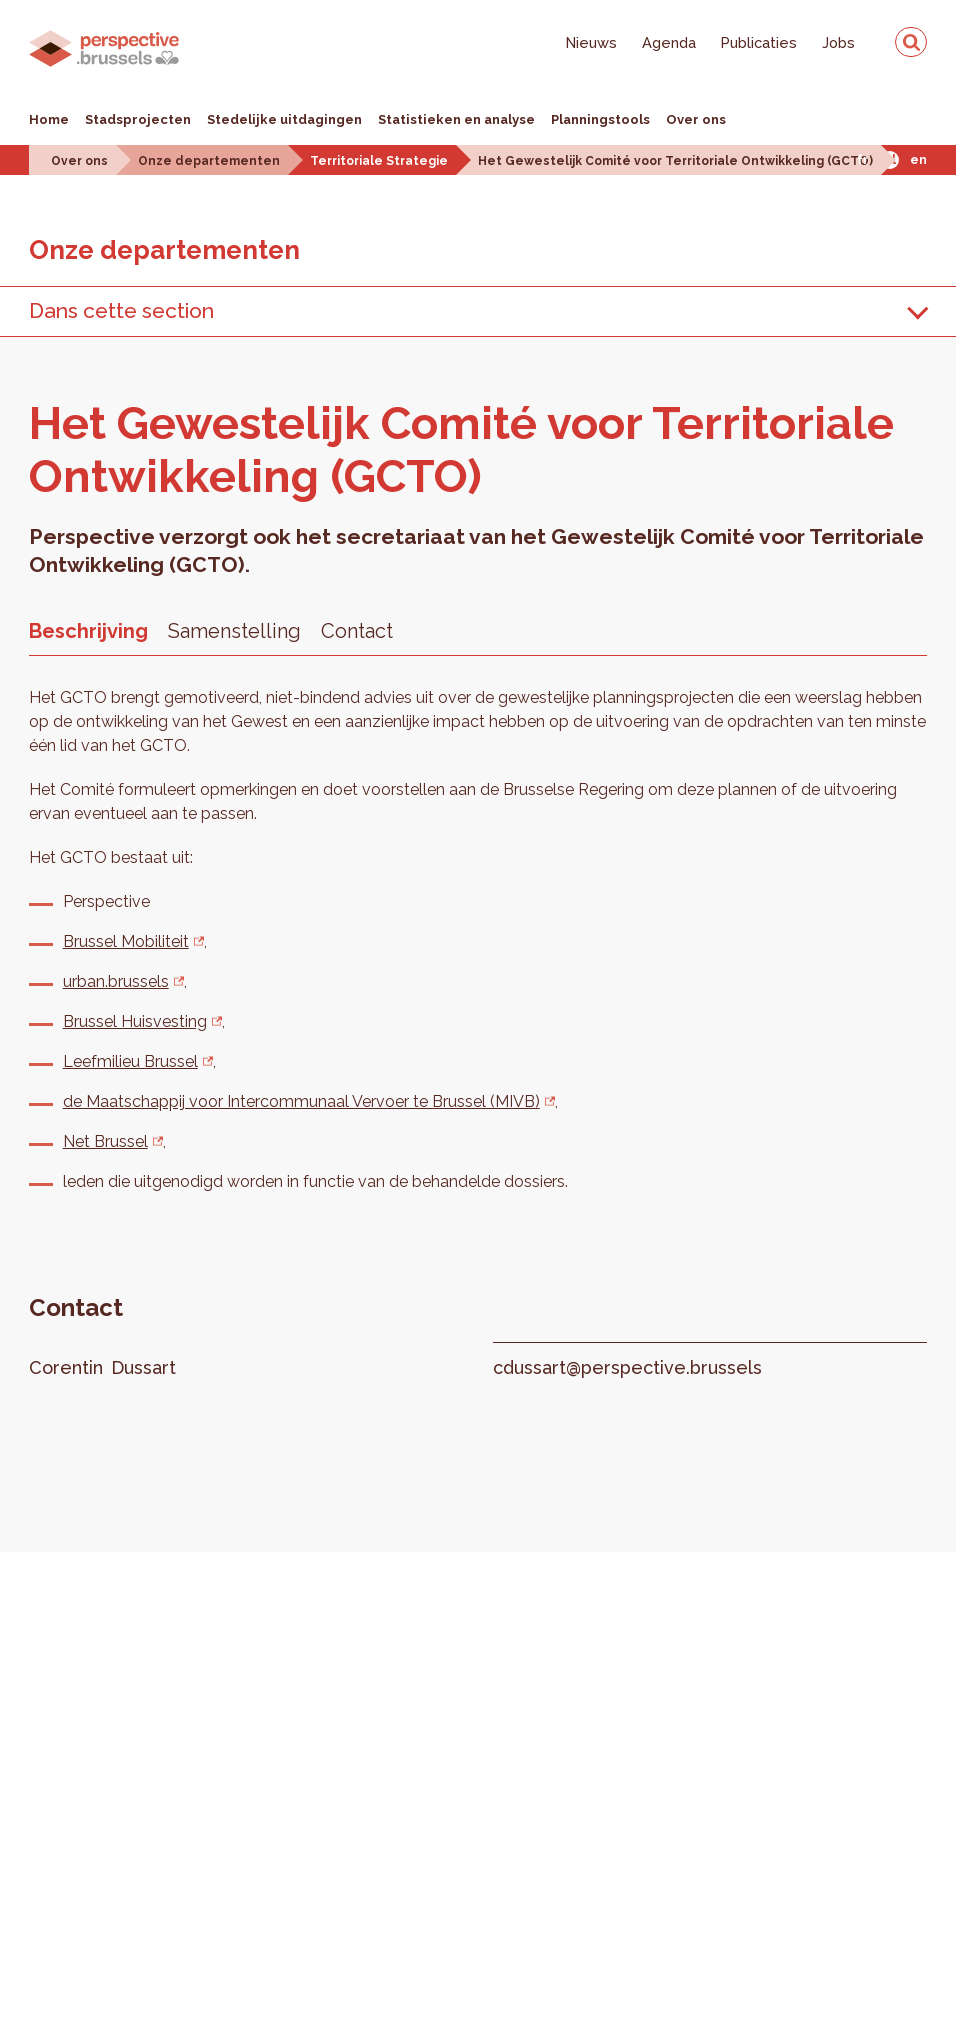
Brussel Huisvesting (135, 1021)
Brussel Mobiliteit (126, 941)
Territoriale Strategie (379, 161)
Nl (890, 160)
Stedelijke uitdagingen (284, 119)
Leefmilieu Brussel (130, 1061)
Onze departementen (209, 161)
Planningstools (600, 119)
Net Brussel (105, 1141)
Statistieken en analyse (456, 119)
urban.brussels (116, 981)
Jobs (838, 42)
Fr (862, 160)
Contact (357, 631)
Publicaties (759, 42)
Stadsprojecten (138, 119)
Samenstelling (234, 631)
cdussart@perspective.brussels (627, 1367)
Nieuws (591, 42)
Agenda (669, 42)
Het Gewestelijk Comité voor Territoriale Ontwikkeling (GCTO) (675, 161)
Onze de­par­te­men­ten (164, 250)
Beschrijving (88, 631)
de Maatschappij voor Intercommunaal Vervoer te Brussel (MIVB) (301, 1101)
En (918, 160)
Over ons (696, 119)
